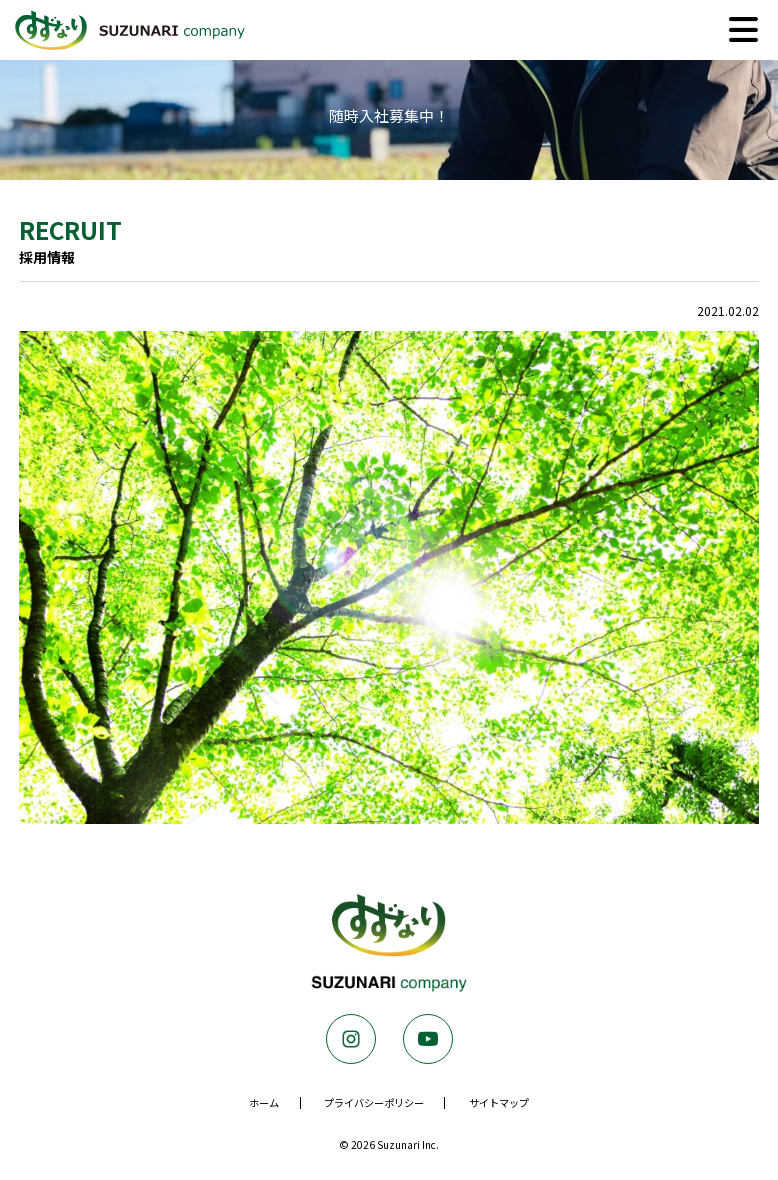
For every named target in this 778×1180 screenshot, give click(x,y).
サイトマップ (499, 1102)
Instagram (351, 1039)
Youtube (428, 1039)
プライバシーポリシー (374, 1102)
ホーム (264, 1102)
